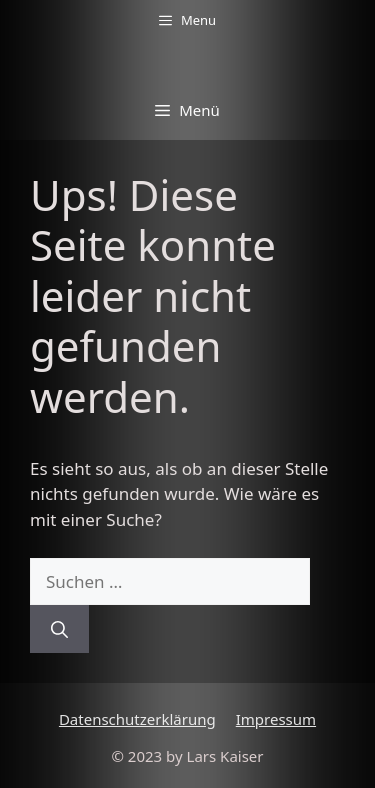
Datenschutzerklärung (137, 719)
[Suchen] (59, 629)
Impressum (276, 719)
